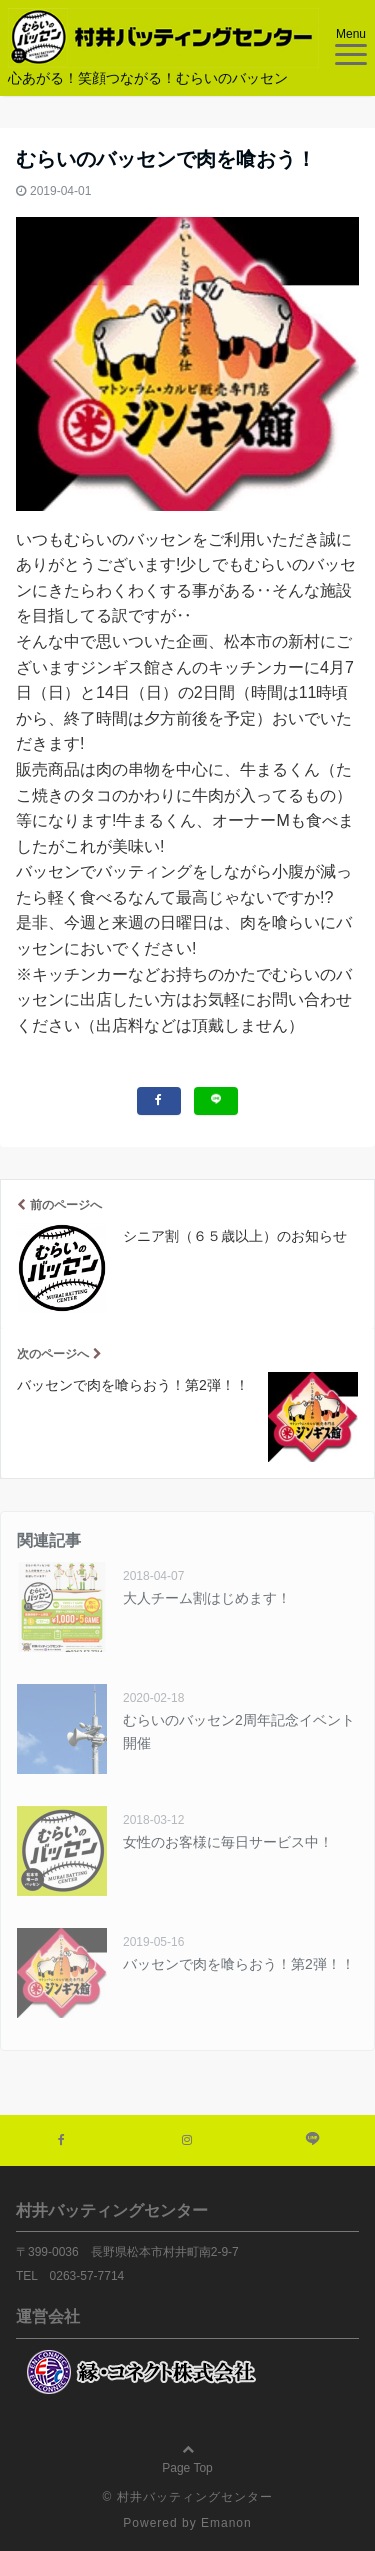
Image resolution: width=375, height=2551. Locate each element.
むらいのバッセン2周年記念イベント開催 (239, 1731)
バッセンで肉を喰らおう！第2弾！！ (239, 1964)
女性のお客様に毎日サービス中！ (228, 1842)
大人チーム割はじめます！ (207, 1598)
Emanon (226, 2523)
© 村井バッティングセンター (187, 2497)
